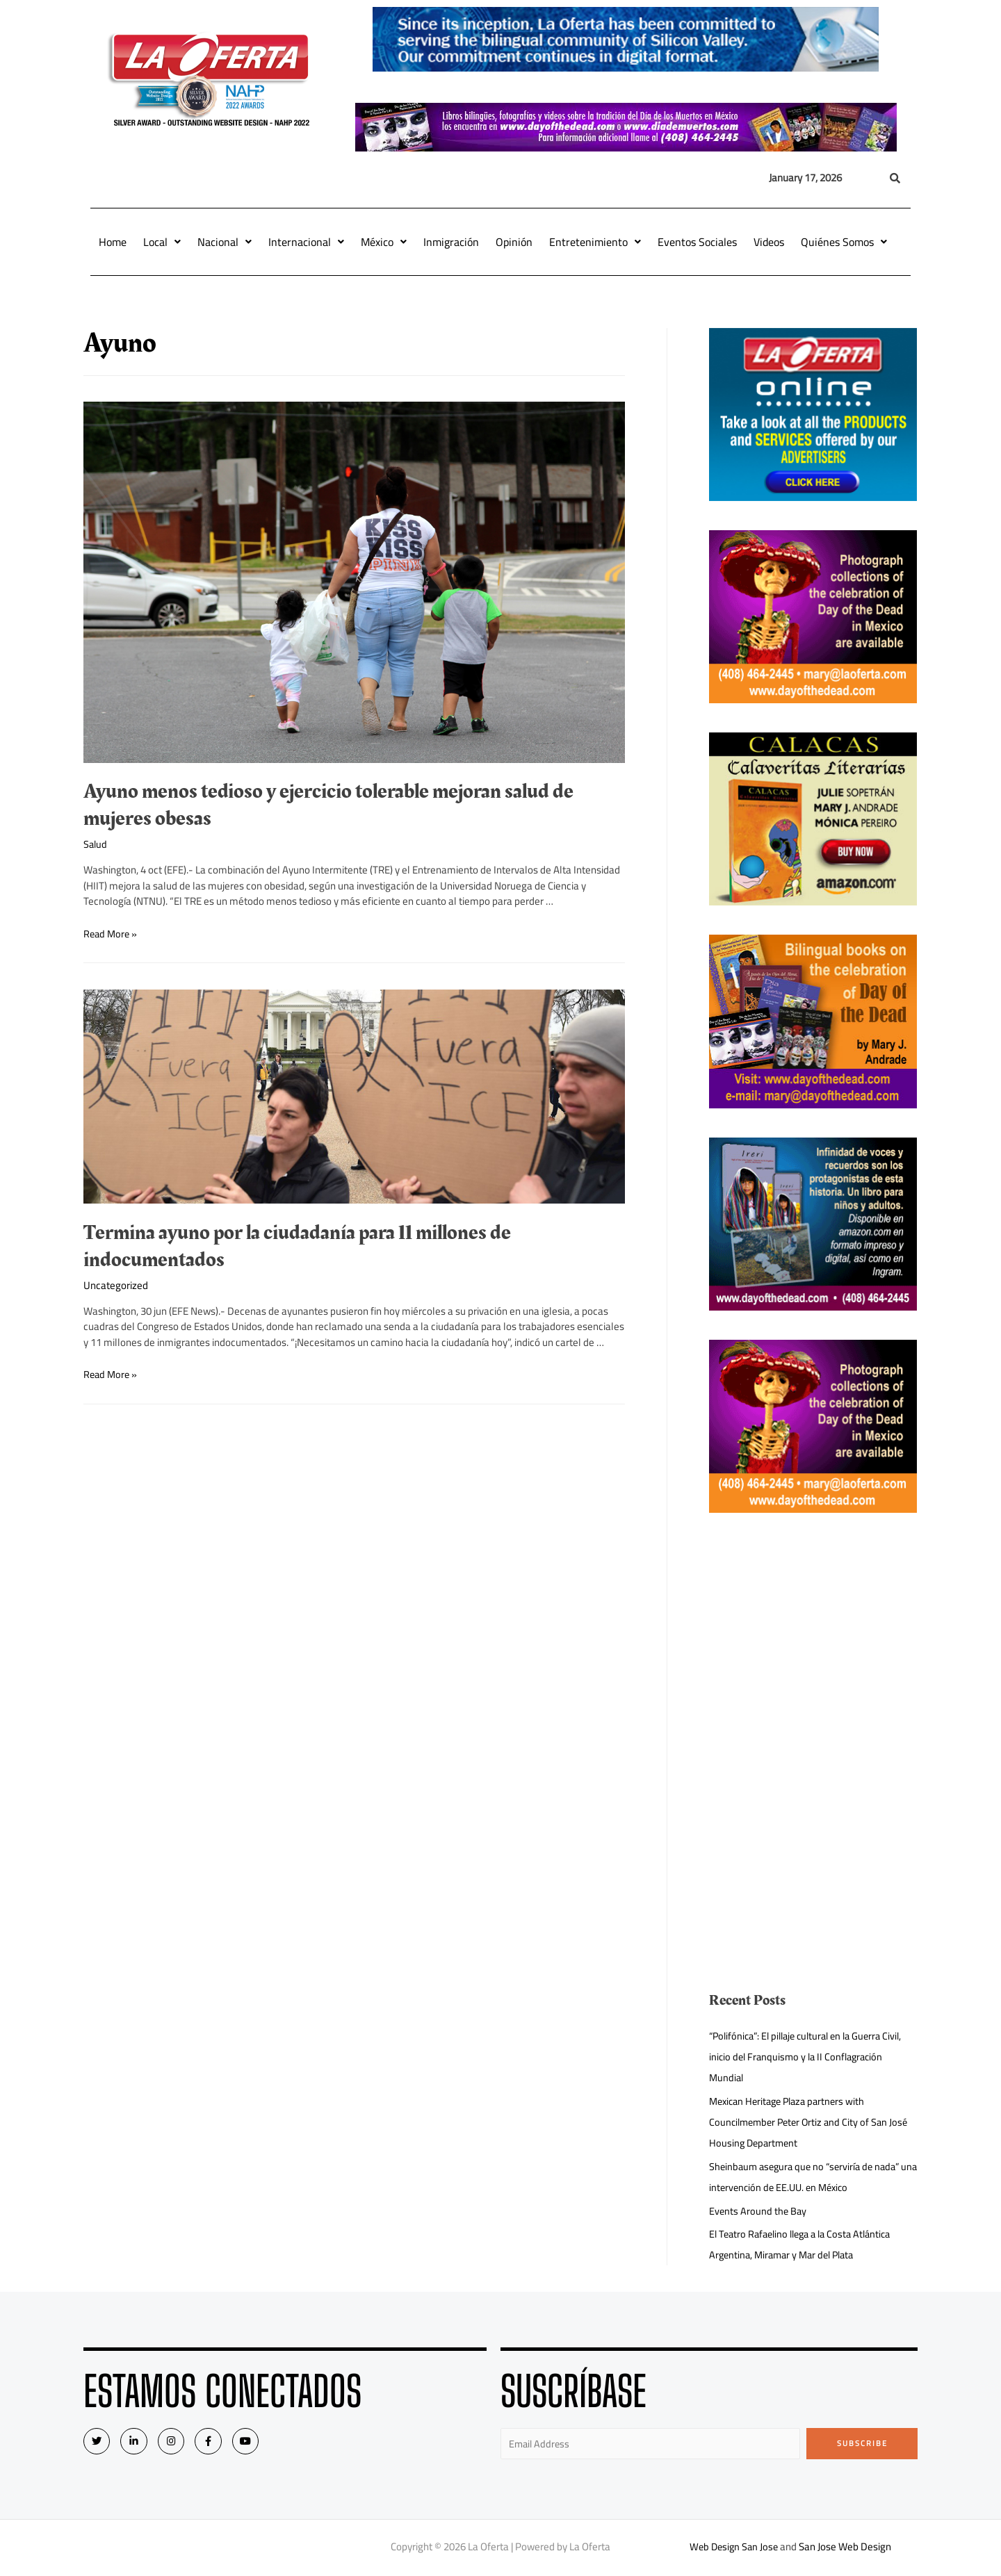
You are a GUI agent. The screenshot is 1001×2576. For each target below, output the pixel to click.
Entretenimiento (595, 241)
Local (162, 241)
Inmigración (451, 241)
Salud (95, 844)
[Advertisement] (813, 1639)
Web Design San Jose (733, 2548)
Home (113, 241)
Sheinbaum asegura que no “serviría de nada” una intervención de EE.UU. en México (809, 2176)
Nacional (224, 241)
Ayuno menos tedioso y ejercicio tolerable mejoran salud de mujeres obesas (328, 805)
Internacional (306, 241)
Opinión (514, 241)
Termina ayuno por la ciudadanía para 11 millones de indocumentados (297, 1246)
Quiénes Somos (844, 241)
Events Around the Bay (758, 2211)
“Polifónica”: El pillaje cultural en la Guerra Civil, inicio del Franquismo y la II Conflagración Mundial (812, 2056)
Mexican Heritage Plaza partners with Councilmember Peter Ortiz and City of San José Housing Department (812, 2122)
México (384, 241)
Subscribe (862, 2443)
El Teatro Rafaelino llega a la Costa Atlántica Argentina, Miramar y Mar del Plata (806, 2244)
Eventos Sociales (697, 241)
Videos (769, 241)
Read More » (111, 933)
